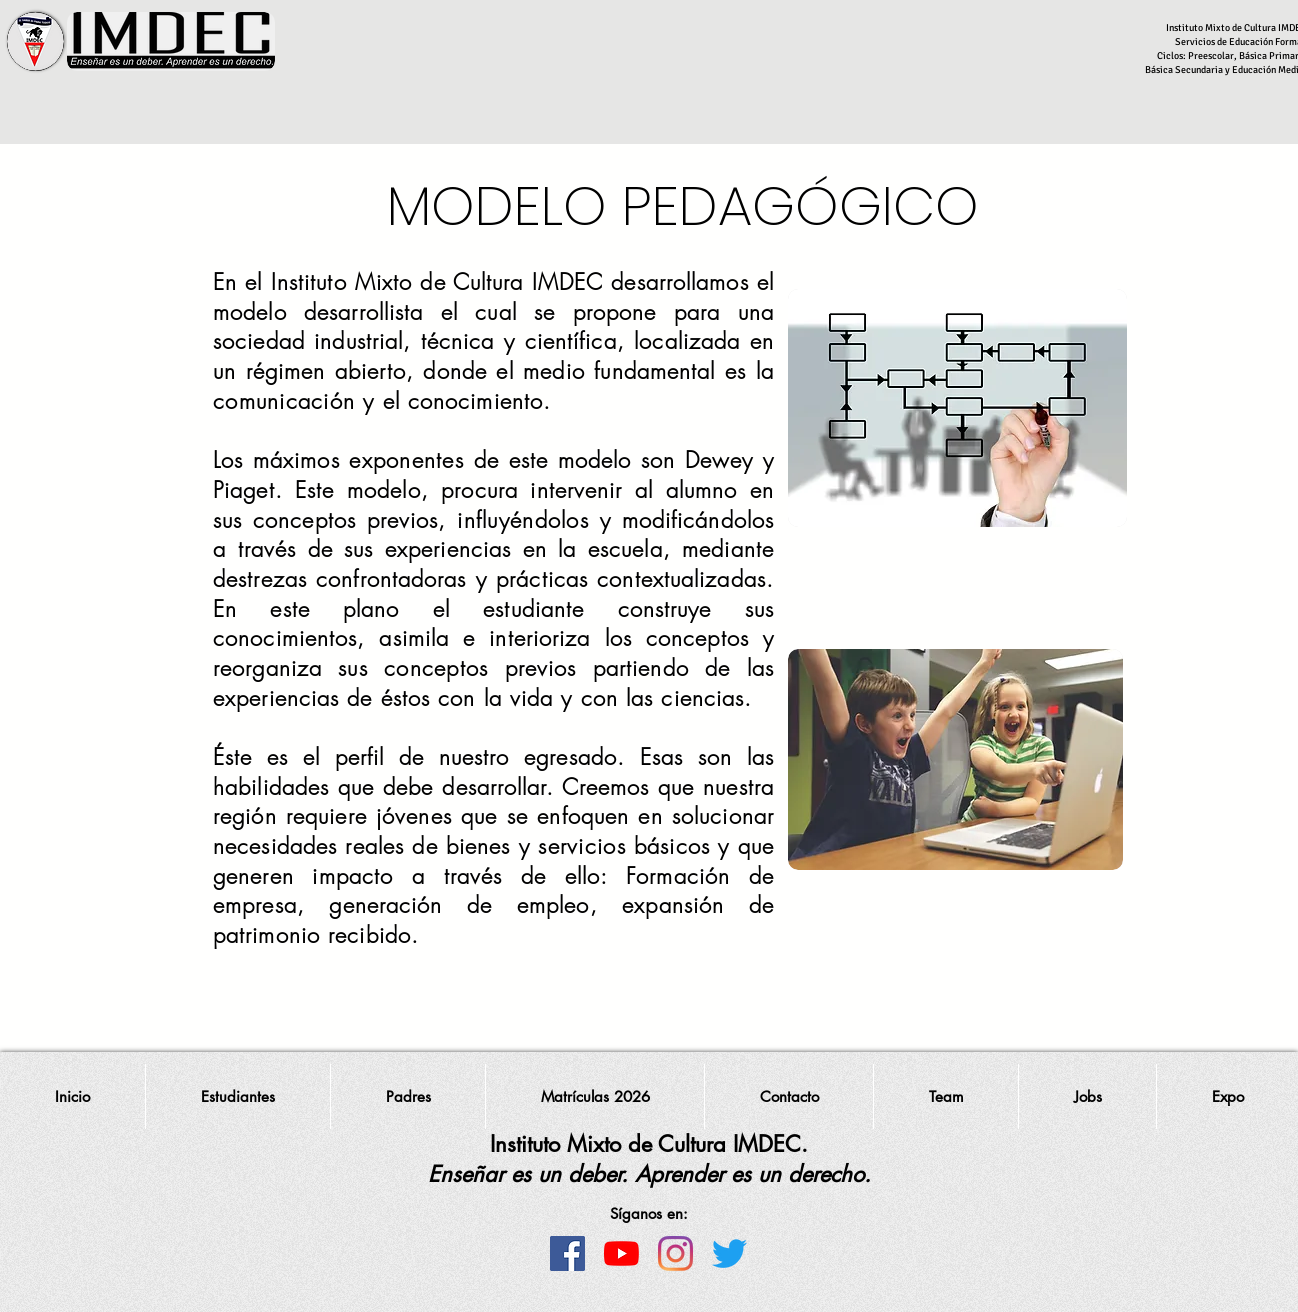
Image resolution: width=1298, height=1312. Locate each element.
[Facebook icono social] (567, 1253)
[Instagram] (675, 1253)
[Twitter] (729, 1253)
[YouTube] (621, 1253)
